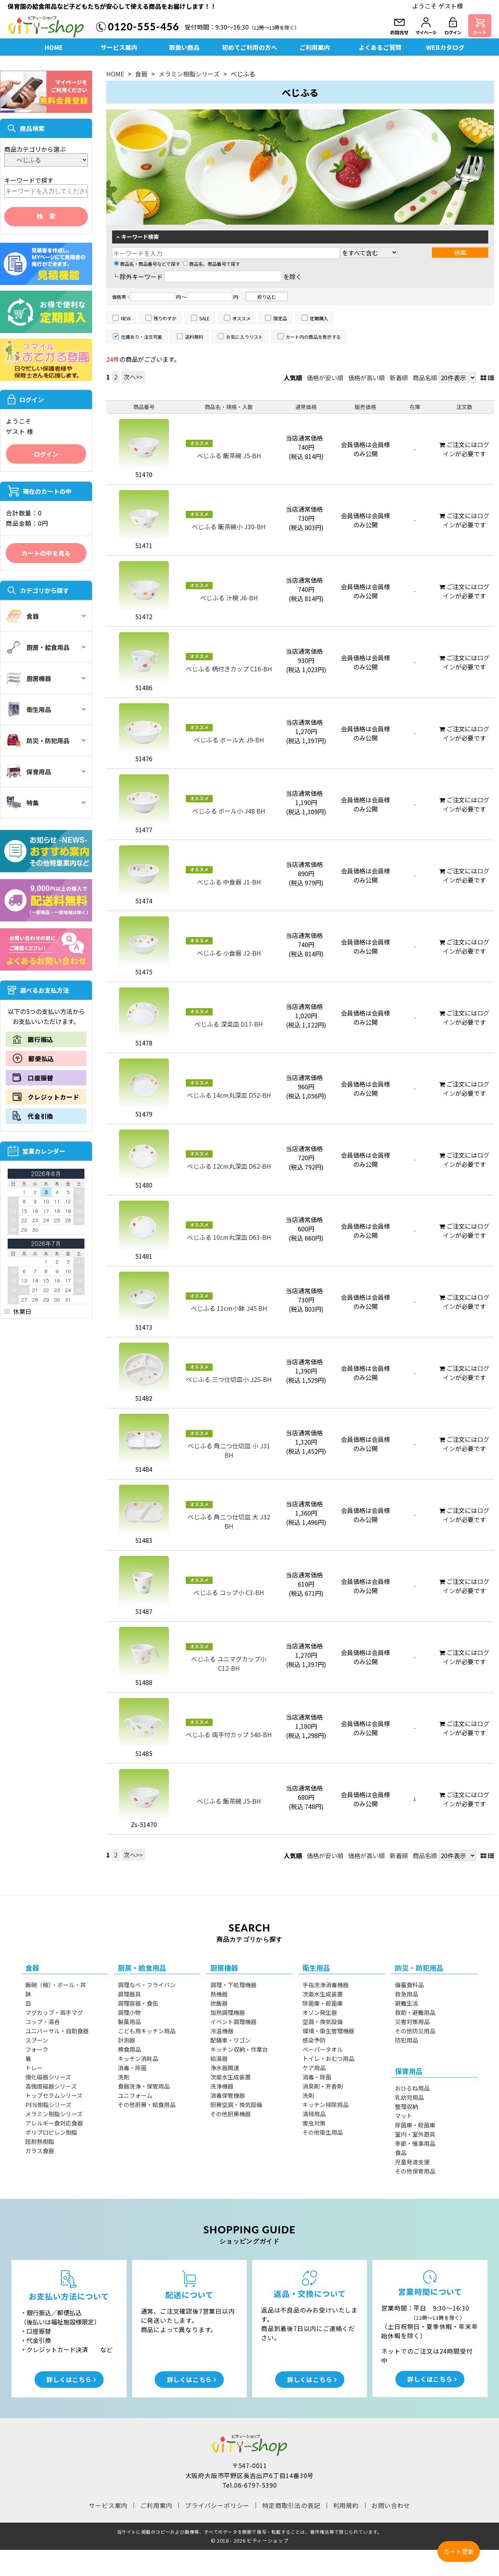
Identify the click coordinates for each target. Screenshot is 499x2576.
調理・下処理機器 (233, 1985)
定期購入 (319, 318)
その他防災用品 (415, 2031)
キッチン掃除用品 (325, 2105)
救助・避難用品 (415, 2012)
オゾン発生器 (319, 2012)
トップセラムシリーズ (54, 2095)
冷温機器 (221, 2031)
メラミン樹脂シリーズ (189, 73)
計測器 (126, 2040)
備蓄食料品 (409, 1985)
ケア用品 (314, 2068)
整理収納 (406, 2106)
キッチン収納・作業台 (239, 2049)
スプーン (36, 2040)
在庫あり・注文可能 (141, 336)
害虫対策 (314, 2123)
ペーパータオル (322, 2049)
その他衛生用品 (322, 2132)
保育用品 (28, 771)
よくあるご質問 (380, 47)
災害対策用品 (412, 2022)
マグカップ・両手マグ (54, 2012)
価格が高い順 (366, 377)
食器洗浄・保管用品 (144, 2086)
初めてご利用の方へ (249, 47)
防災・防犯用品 (37, 740)
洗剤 (123, 2077)
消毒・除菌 (132, 2068)
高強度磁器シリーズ (51, 2086)
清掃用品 (314, 2114)
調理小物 (129, 2012)
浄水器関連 (224, 2068)
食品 (400, 2153)
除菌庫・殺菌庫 (322, 2003)
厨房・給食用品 (37, 647)
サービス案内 (119, 47)
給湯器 (219, 2058)
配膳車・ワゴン (230, 2040)
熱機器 (219, 1994)
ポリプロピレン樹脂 (51, 2132)
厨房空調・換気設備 (236, 2105)
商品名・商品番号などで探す (147, 263)
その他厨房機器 (230, 2114)
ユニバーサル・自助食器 (57, 2031)
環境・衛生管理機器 (328, 2031)
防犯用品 (406, 2040)
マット (403, 2116)
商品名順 (425, 377)
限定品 (280, 318)
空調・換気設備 (322, 2022)
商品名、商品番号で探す (211, 263)
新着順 (399, 377)
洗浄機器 (221, 2086)
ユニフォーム (135, 2095)
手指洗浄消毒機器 (325, 1985)
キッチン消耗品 (138, 2058)
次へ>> (133, 376)
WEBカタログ (445, 47)
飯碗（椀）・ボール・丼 (55, 1985)
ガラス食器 (39, 2151)
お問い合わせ (391, 2505)
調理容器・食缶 (138, 2003)
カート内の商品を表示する (313, 336)
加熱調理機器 (227, 2012)
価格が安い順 (325, 377)
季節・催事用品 (415, 2143)
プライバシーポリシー (217, 2505)
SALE (204, 318)
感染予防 (314, 2040)
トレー (34, 2068)
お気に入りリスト (244, 336)
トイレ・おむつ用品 (328, 2058)
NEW (126, 318)
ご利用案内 (314, 47)
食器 (22, 616)
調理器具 (129, 1994)
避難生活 (406, 2003)
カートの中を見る (46, 553)
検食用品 (129, 2049)
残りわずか (165, 318)
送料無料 (194, 336)
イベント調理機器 (233, 2022)
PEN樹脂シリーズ (48, 2105)
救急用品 (406, 1994)
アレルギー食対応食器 (54, 2123)
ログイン (46, 454)
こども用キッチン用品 (146, 2031)
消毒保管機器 (227, 2095)
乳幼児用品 (409, 2097)
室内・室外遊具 (415, 2134)
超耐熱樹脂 (39, 2141)
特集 (22, 802)
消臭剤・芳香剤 (322, 2086)
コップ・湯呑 (42, 2022)
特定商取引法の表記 (291, 2505)
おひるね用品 (412, 2088)
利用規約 (346, 2505)
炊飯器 (219, 2003)
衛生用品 (28, 709)
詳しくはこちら (69, 2379)
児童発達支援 (412, 2162)
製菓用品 (129, 2022)
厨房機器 (28, 678)
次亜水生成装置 (230, 2077)
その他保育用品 (415, 2171)
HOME (54, 47)
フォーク (36, 2049)
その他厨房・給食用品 (146, 2105)
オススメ (241, 318)
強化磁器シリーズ (48, 2077)
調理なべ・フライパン (147, 1985)
